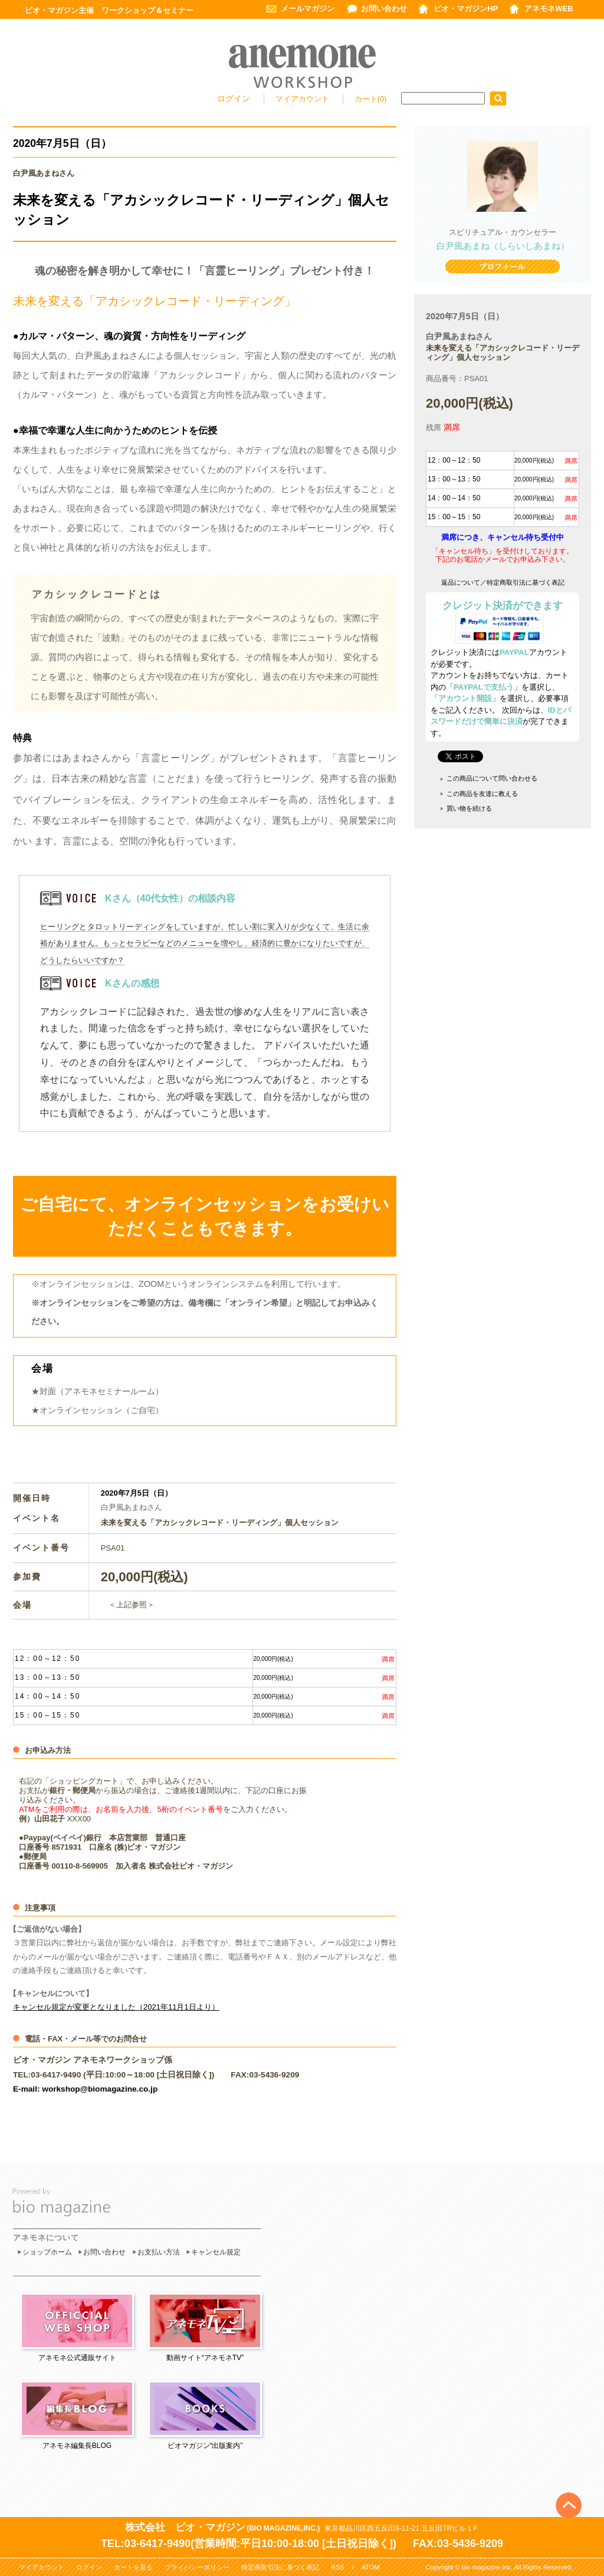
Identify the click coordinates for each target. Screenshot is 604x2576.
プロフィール (502, 268)
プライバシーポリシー (197, 2567)
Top (569, 2486)
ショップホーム (47, 2252)
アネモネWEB (548, 8)
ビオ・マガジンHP (466, 8)
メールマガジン (307, 8)
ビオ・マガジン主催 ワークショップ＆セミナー (109, 10)
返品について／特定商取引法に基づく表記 (502, 582)
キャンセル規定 (216, 2252)
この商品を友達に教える (482, 793)
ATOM (371, 2567)
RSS (337, 2567)
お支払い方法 (158, 2252)
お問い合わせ (384, 8)
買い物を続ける (469, 808)
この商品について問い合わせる (492, 778)
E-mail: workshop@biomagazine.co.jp (85, 2089)
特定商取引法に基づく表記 (280, 2567)
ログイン (233, 98)
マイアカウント (303, 98)
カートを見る (133, 2567)
